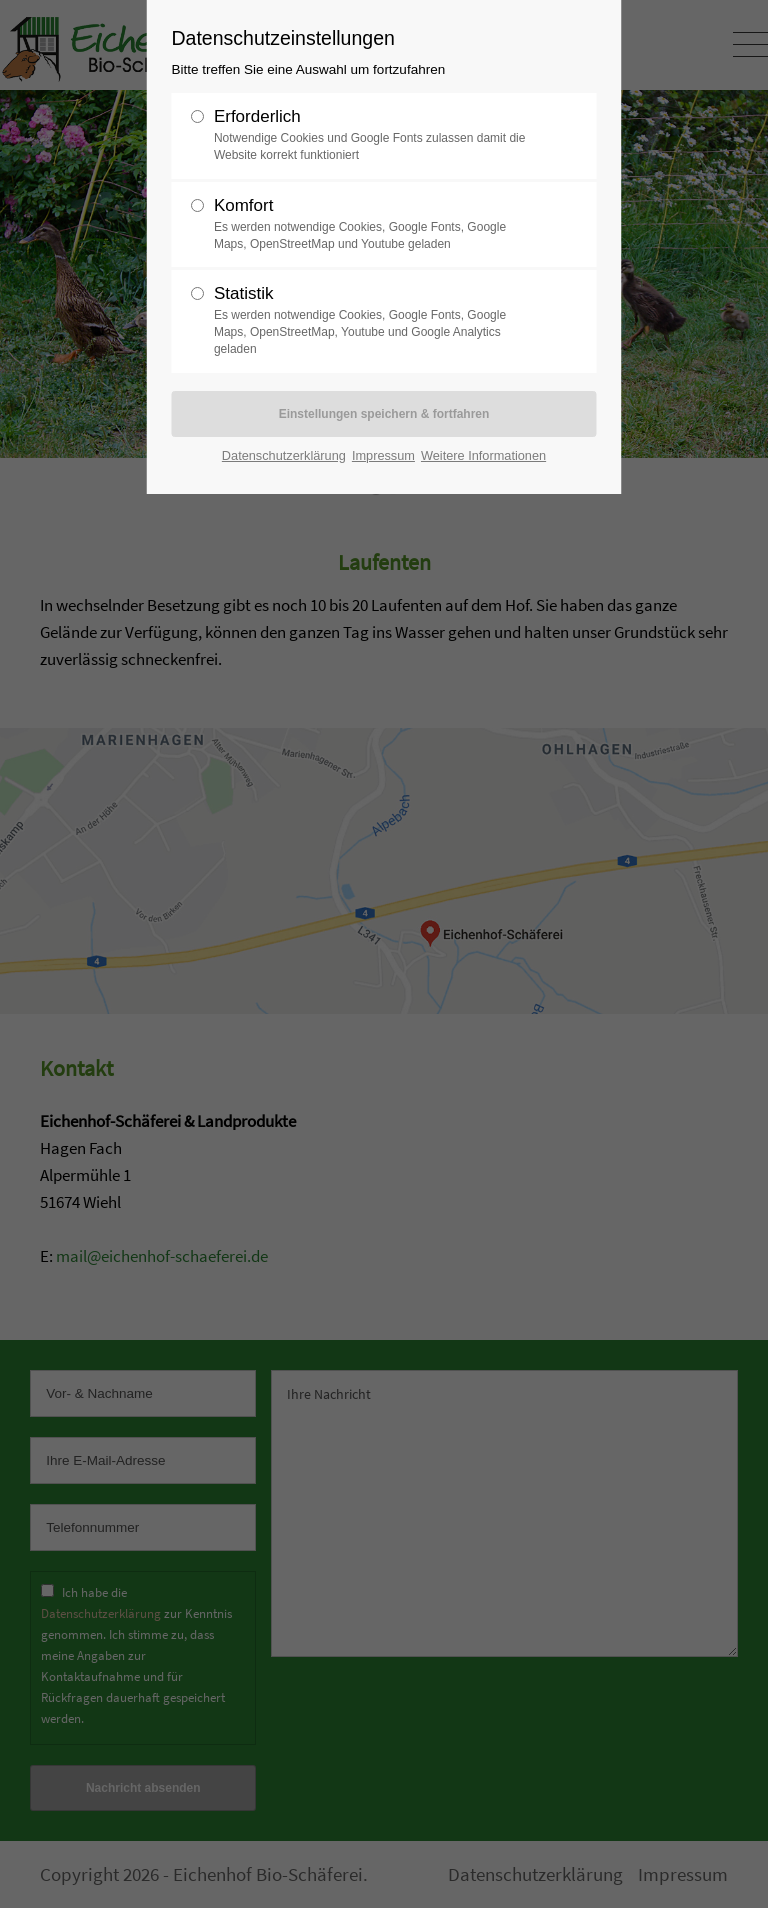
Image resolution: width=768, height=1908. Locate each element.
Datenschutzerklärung (284, 455)
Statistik (376, 320)
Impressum (383, 455)
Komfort (376, 224)
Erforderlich (376, 135)
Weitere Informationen (483, 455)
